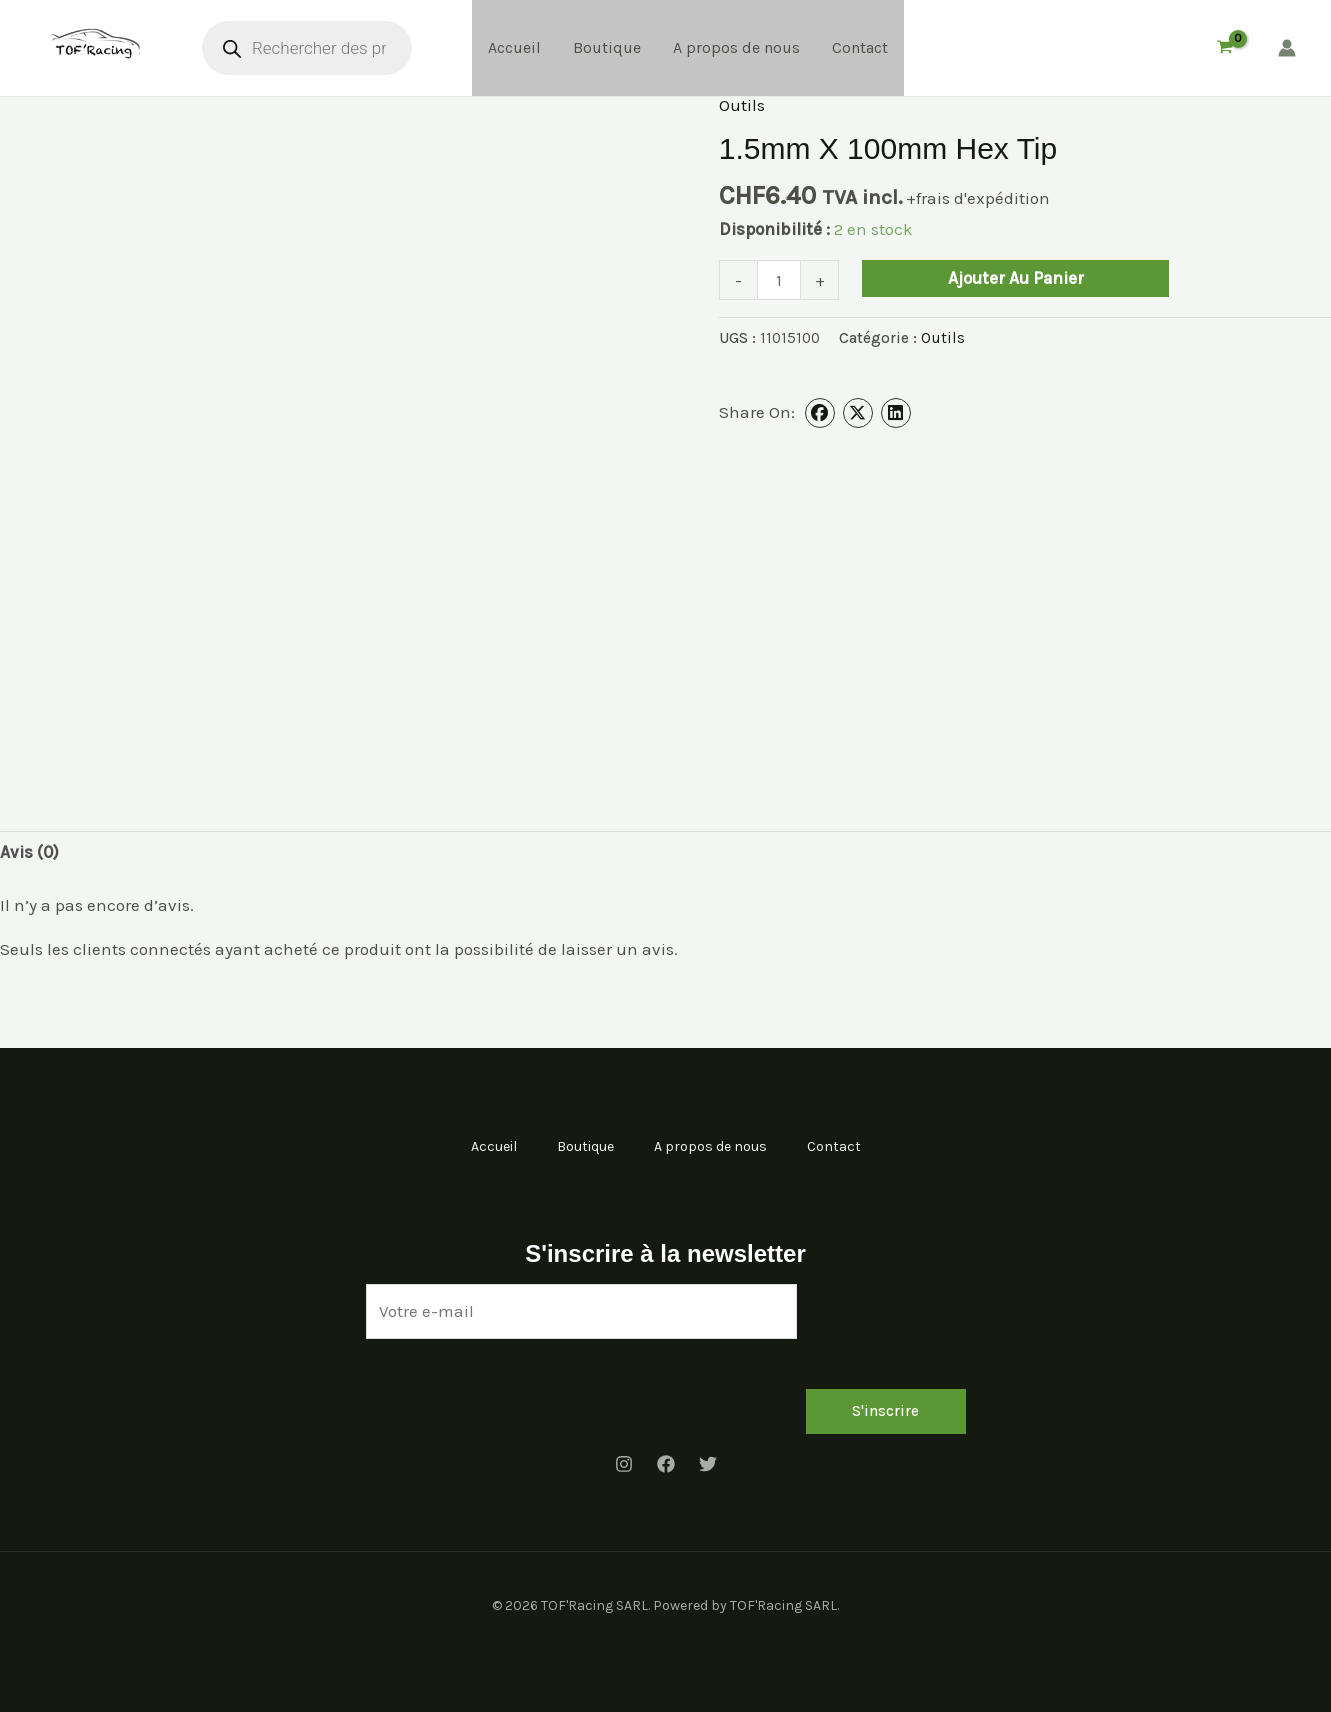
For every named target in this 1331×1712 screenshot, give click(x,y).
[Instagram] (624, 1464)
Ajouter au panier (1016, 278)
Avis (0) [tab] (29, 852)
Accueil (514, 47)
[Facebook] (666, 1464)
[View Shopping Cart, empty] (1225, 48)
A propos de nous (736, 47)
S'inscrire (885, 1411)
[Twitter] (708, 1464)
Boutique (607, 47)
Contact (860, 47)
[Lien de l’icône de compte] (1287, 48)
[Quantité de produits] (779, 279)
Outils (742, 105)
